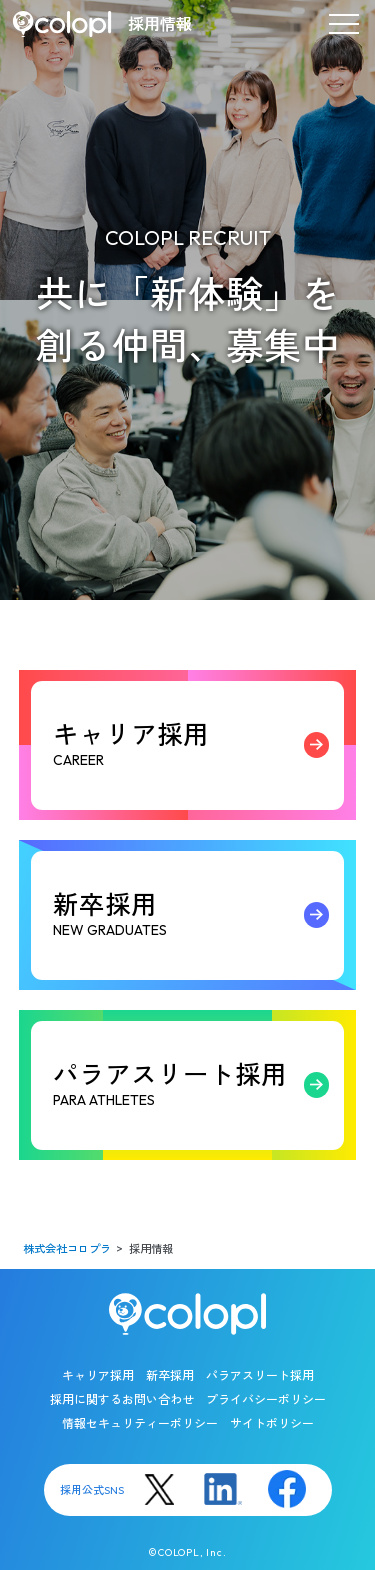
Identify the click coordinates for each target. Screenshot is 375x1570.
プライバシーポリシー (266, 1399)
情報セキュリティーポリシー (140, 1423)
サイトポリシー (272, 1423)
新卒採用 (196, 915)
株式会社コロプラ (67, 1249)
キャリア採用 (196, 745)
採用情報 (160, 24)
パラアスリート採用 (196, 1085)
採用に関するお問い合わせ (122, 1399)
